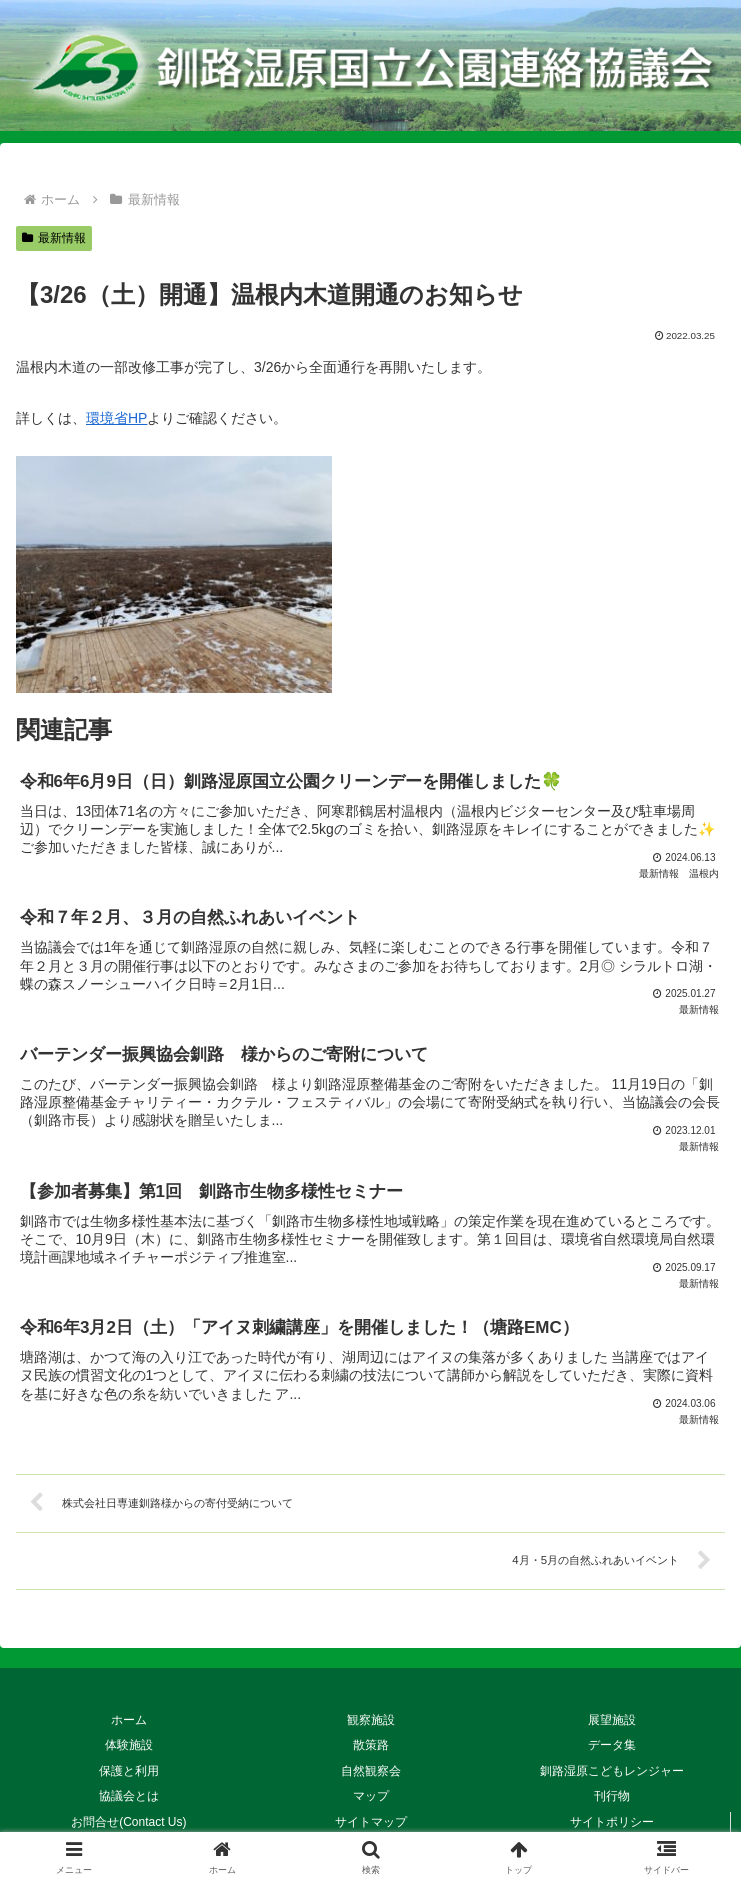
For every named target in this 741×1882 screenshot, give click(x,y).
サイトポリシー (612, 1819)
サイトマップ (371, 1819)
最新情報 (54, 238)
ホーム (129, 1717)
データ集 (612, 1742)
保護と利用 (129, 1768)
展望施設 (612, 1717)
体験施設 (129, 1742)
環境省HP (116, 418)
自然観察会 (371, 1768)
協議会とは (129, 1794)
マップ (377, 1794)
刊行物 (618, 1794)
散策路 (371, 1742)
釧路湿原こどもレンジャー (612, 1768)
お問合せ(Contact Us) (134, 1819)
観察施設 (371, 1717)
